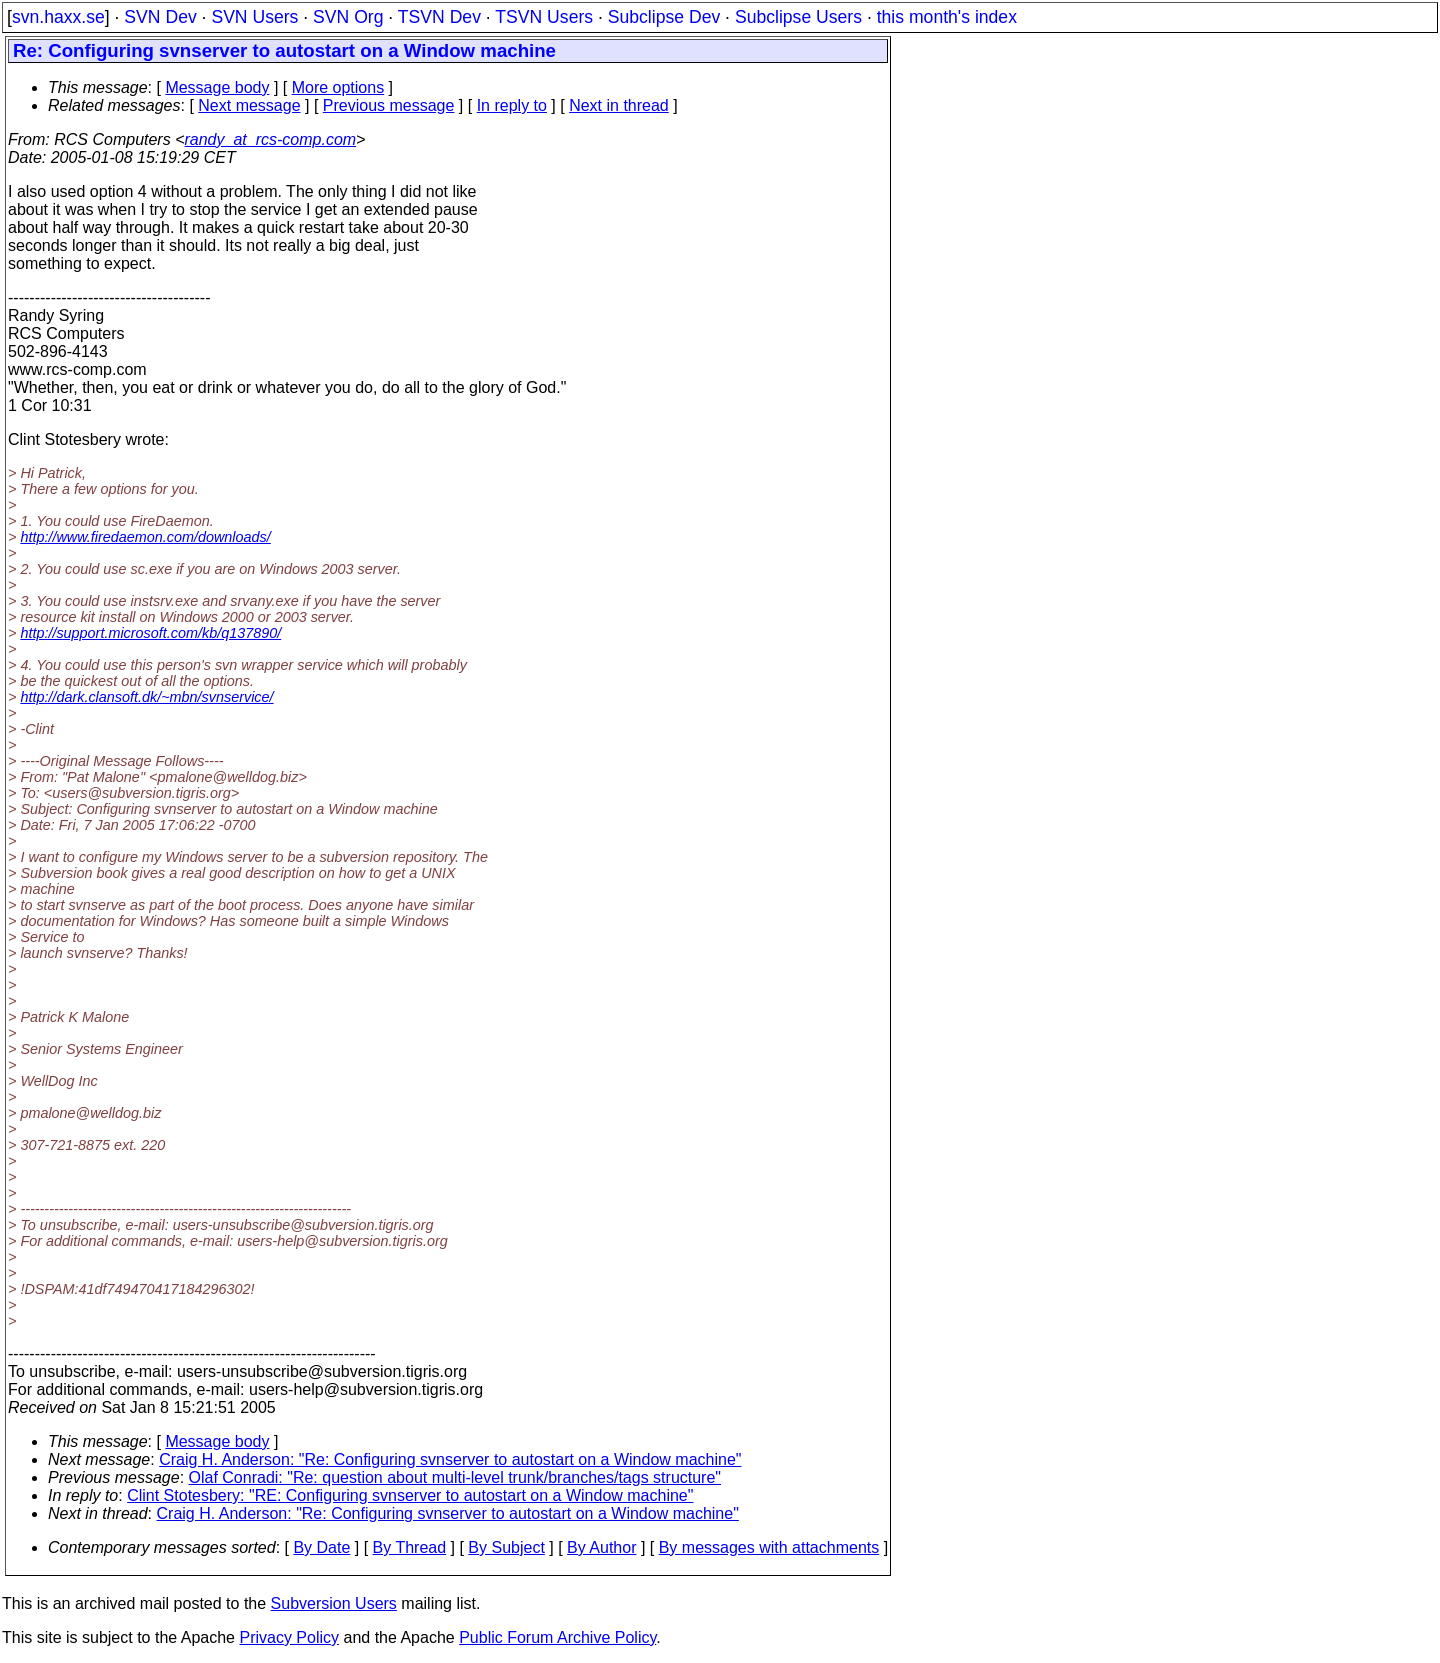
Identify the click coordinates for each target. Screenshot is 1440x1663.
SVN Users (254, 17)
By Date (321, 1547)
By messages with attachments (769, 1547)
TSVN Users (544, 17)
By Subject (506, 1547)
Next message (249, 105)
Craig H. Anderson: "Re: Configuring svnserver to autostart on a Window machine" (450, 1459)
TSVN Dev (439, 17)
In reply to (512, 105)
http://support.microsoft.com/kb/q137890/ (150, 633)
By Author (601, 1547)
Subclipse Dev (664, 17)
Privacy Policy (289, 1637)
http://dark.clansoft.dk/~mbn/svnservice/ (146, 697)
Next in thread (619, 105)
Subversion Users (334, 1603)
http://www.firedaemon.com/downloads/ (145, 537)
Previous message (389, 105)
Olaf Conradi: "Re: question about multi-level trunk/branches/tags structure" (455, 1477)
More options (338, 87)
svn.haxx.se (58, 17)
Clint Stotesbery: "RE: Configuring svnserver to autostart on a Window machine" (410, 1495)
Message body (217, 87)
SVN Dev (160, 17)
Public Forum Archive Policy (557, 1637)
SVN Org (348, 17)
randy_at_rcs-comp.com (270, 139)
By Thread (410, 1547)
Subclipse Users (798, 17)
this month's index (947, 17)
